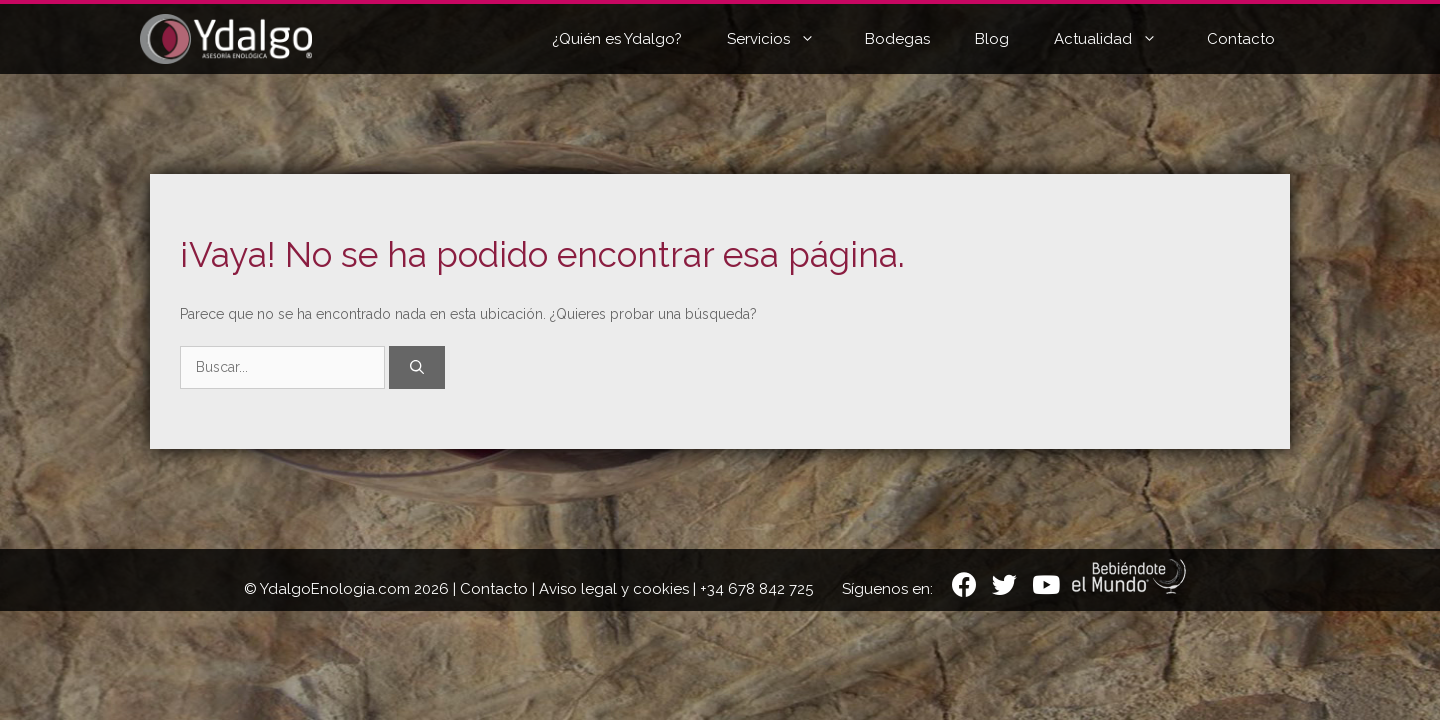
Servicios (786, 39)
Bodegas (897, 39)
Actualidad (1120, 39)
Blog (992, 39)
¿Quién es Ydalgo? (617, 39)
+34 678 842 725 (756, 589)
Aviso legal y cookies (614, 589)
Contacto (1241, 39)
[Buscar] (417, 367)
